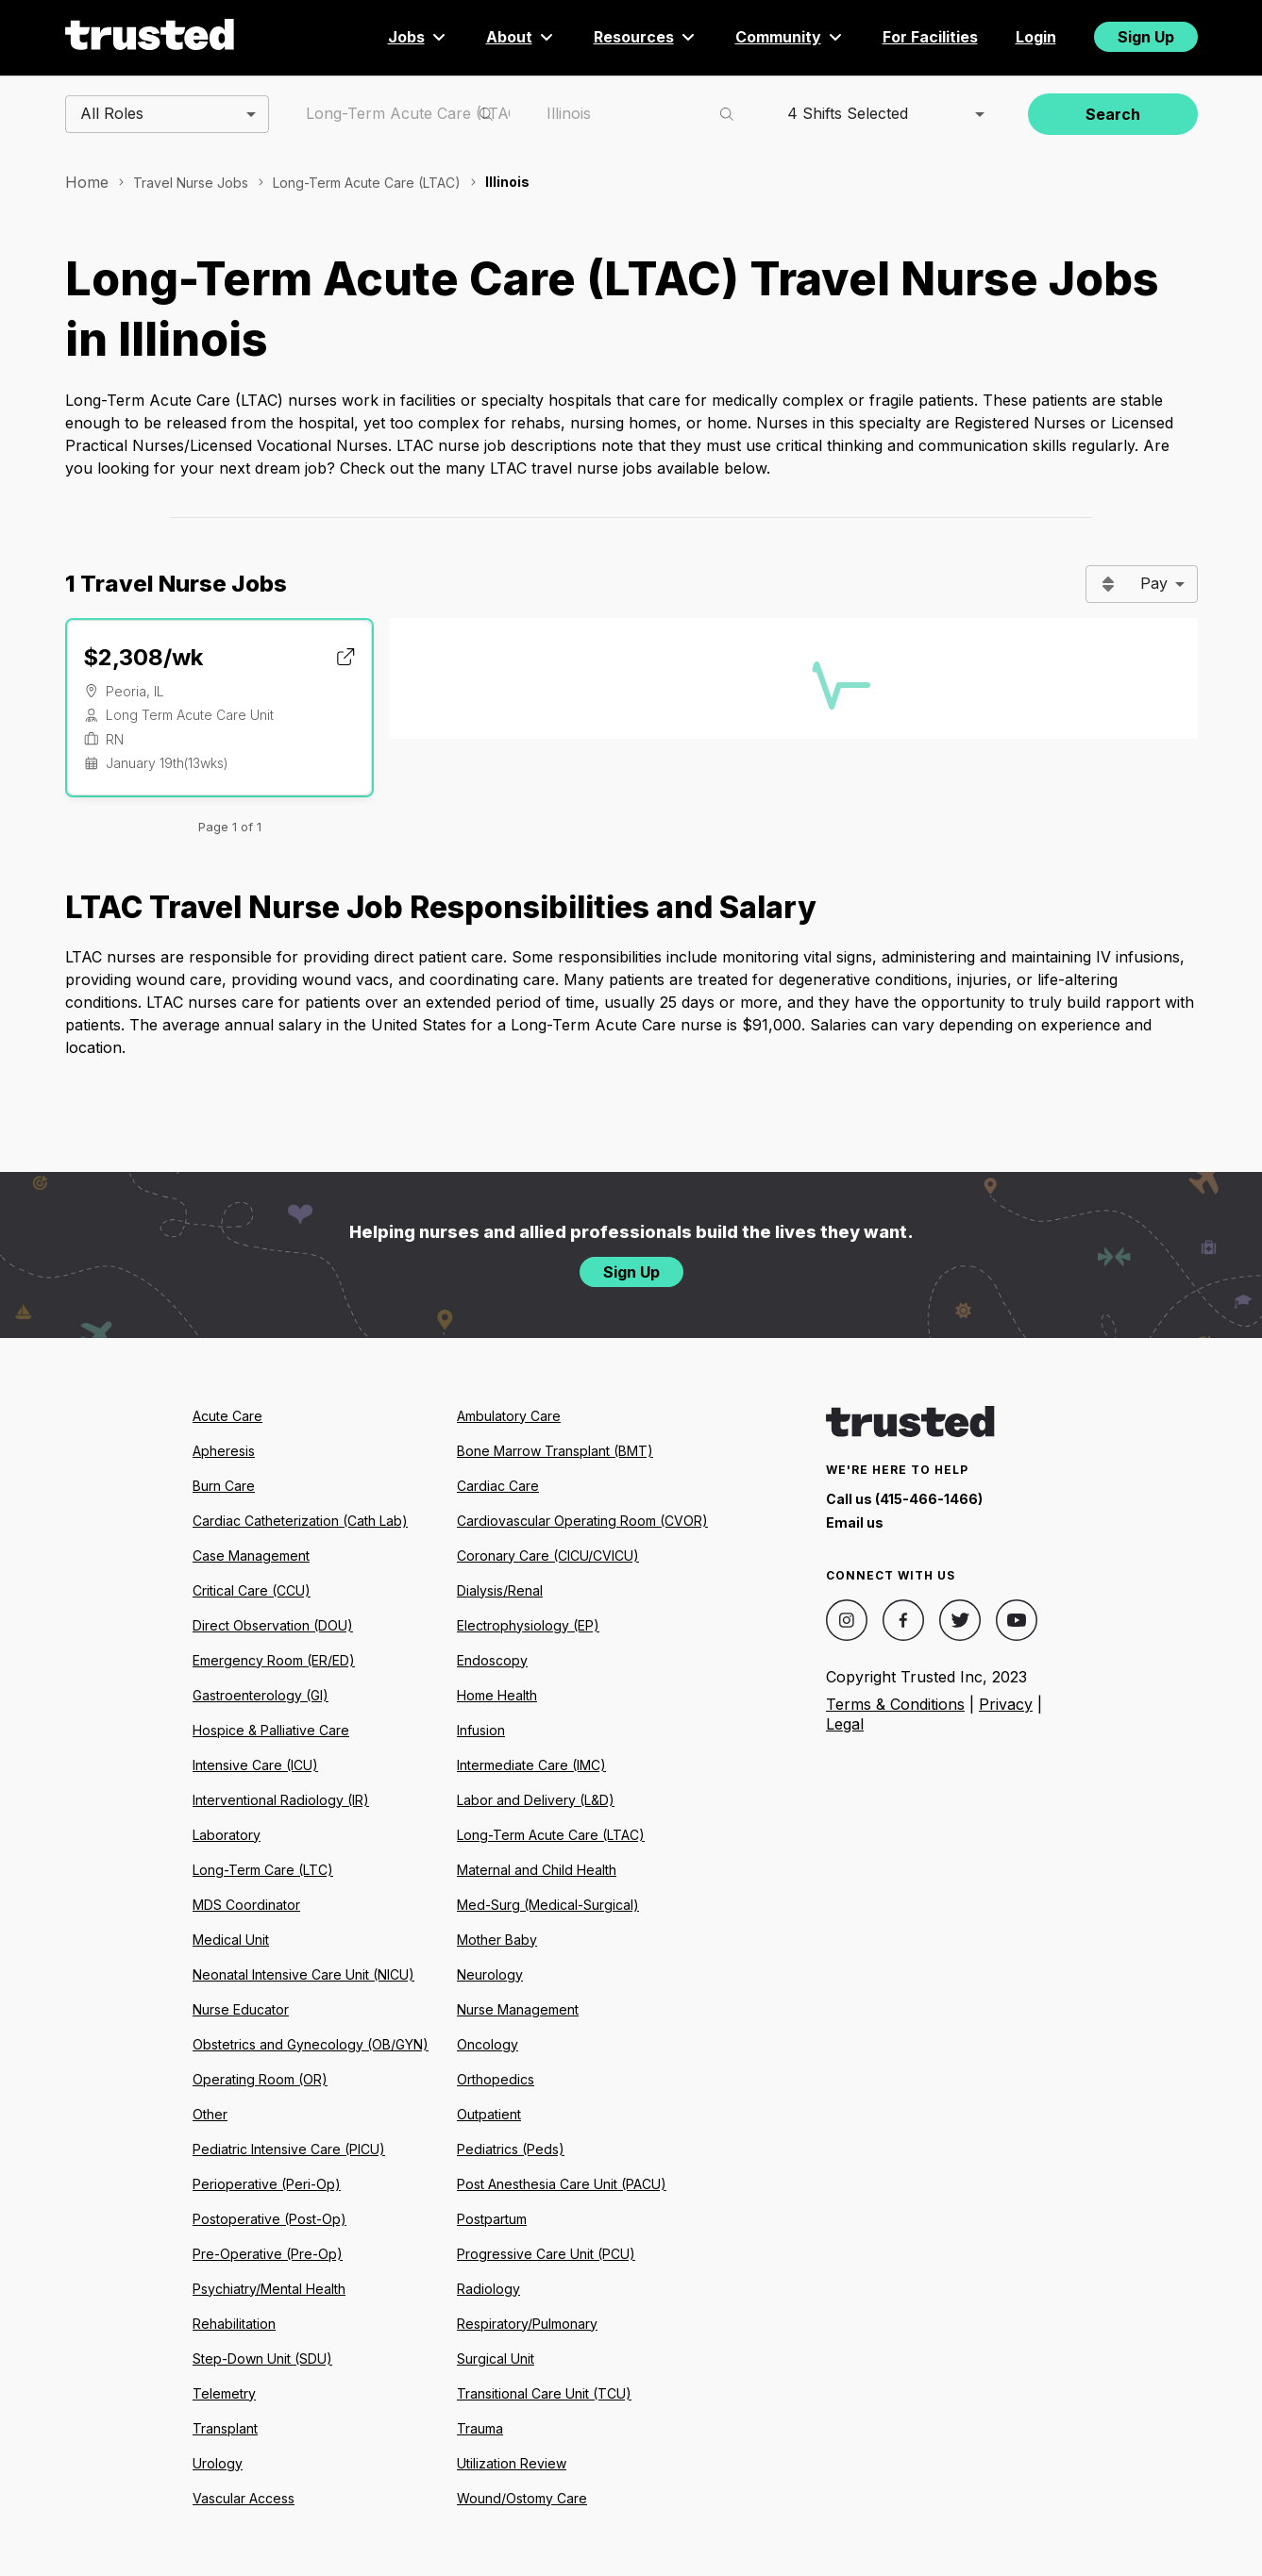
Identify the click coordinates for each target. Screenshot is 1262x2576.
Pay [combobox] (1154, 583)
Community (790, 36)
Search (1112, 114)
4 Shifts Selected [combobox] (847, 113)
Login (1036, 36)
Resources (646, 36)
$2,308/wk (143, 657)
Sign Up (1146, 36)
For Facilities (930, 36)
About (521, 36)
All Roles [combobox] (111, 113)
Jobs (418, 36)
